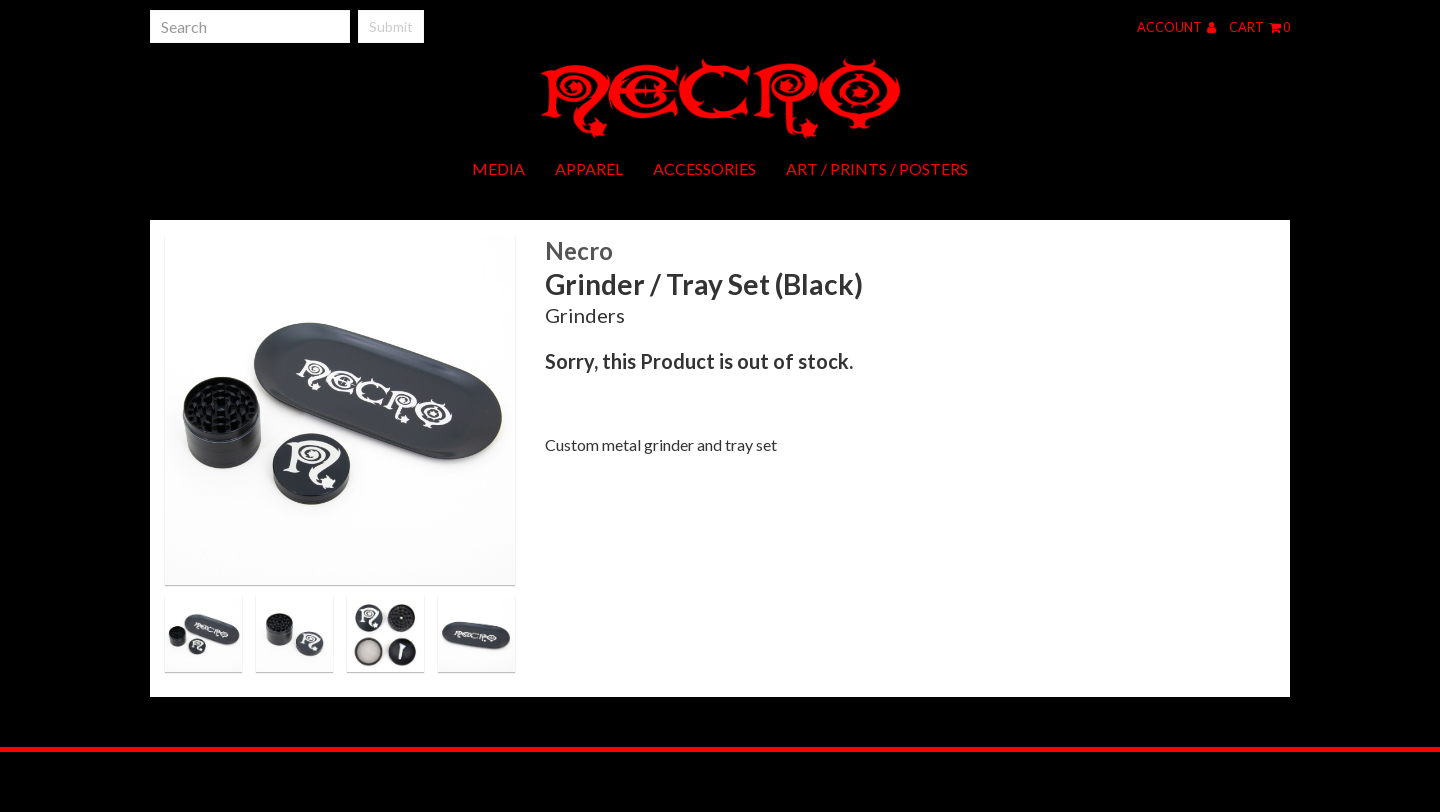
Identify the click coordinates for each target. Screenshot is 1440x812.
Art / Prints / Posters (877, 168)
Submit (391, 26)
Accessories (704, 168)
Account (1176, 27)
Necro (579, 250)
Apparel (589, 168)
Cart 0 (1259, 27)
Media (498, 168)
